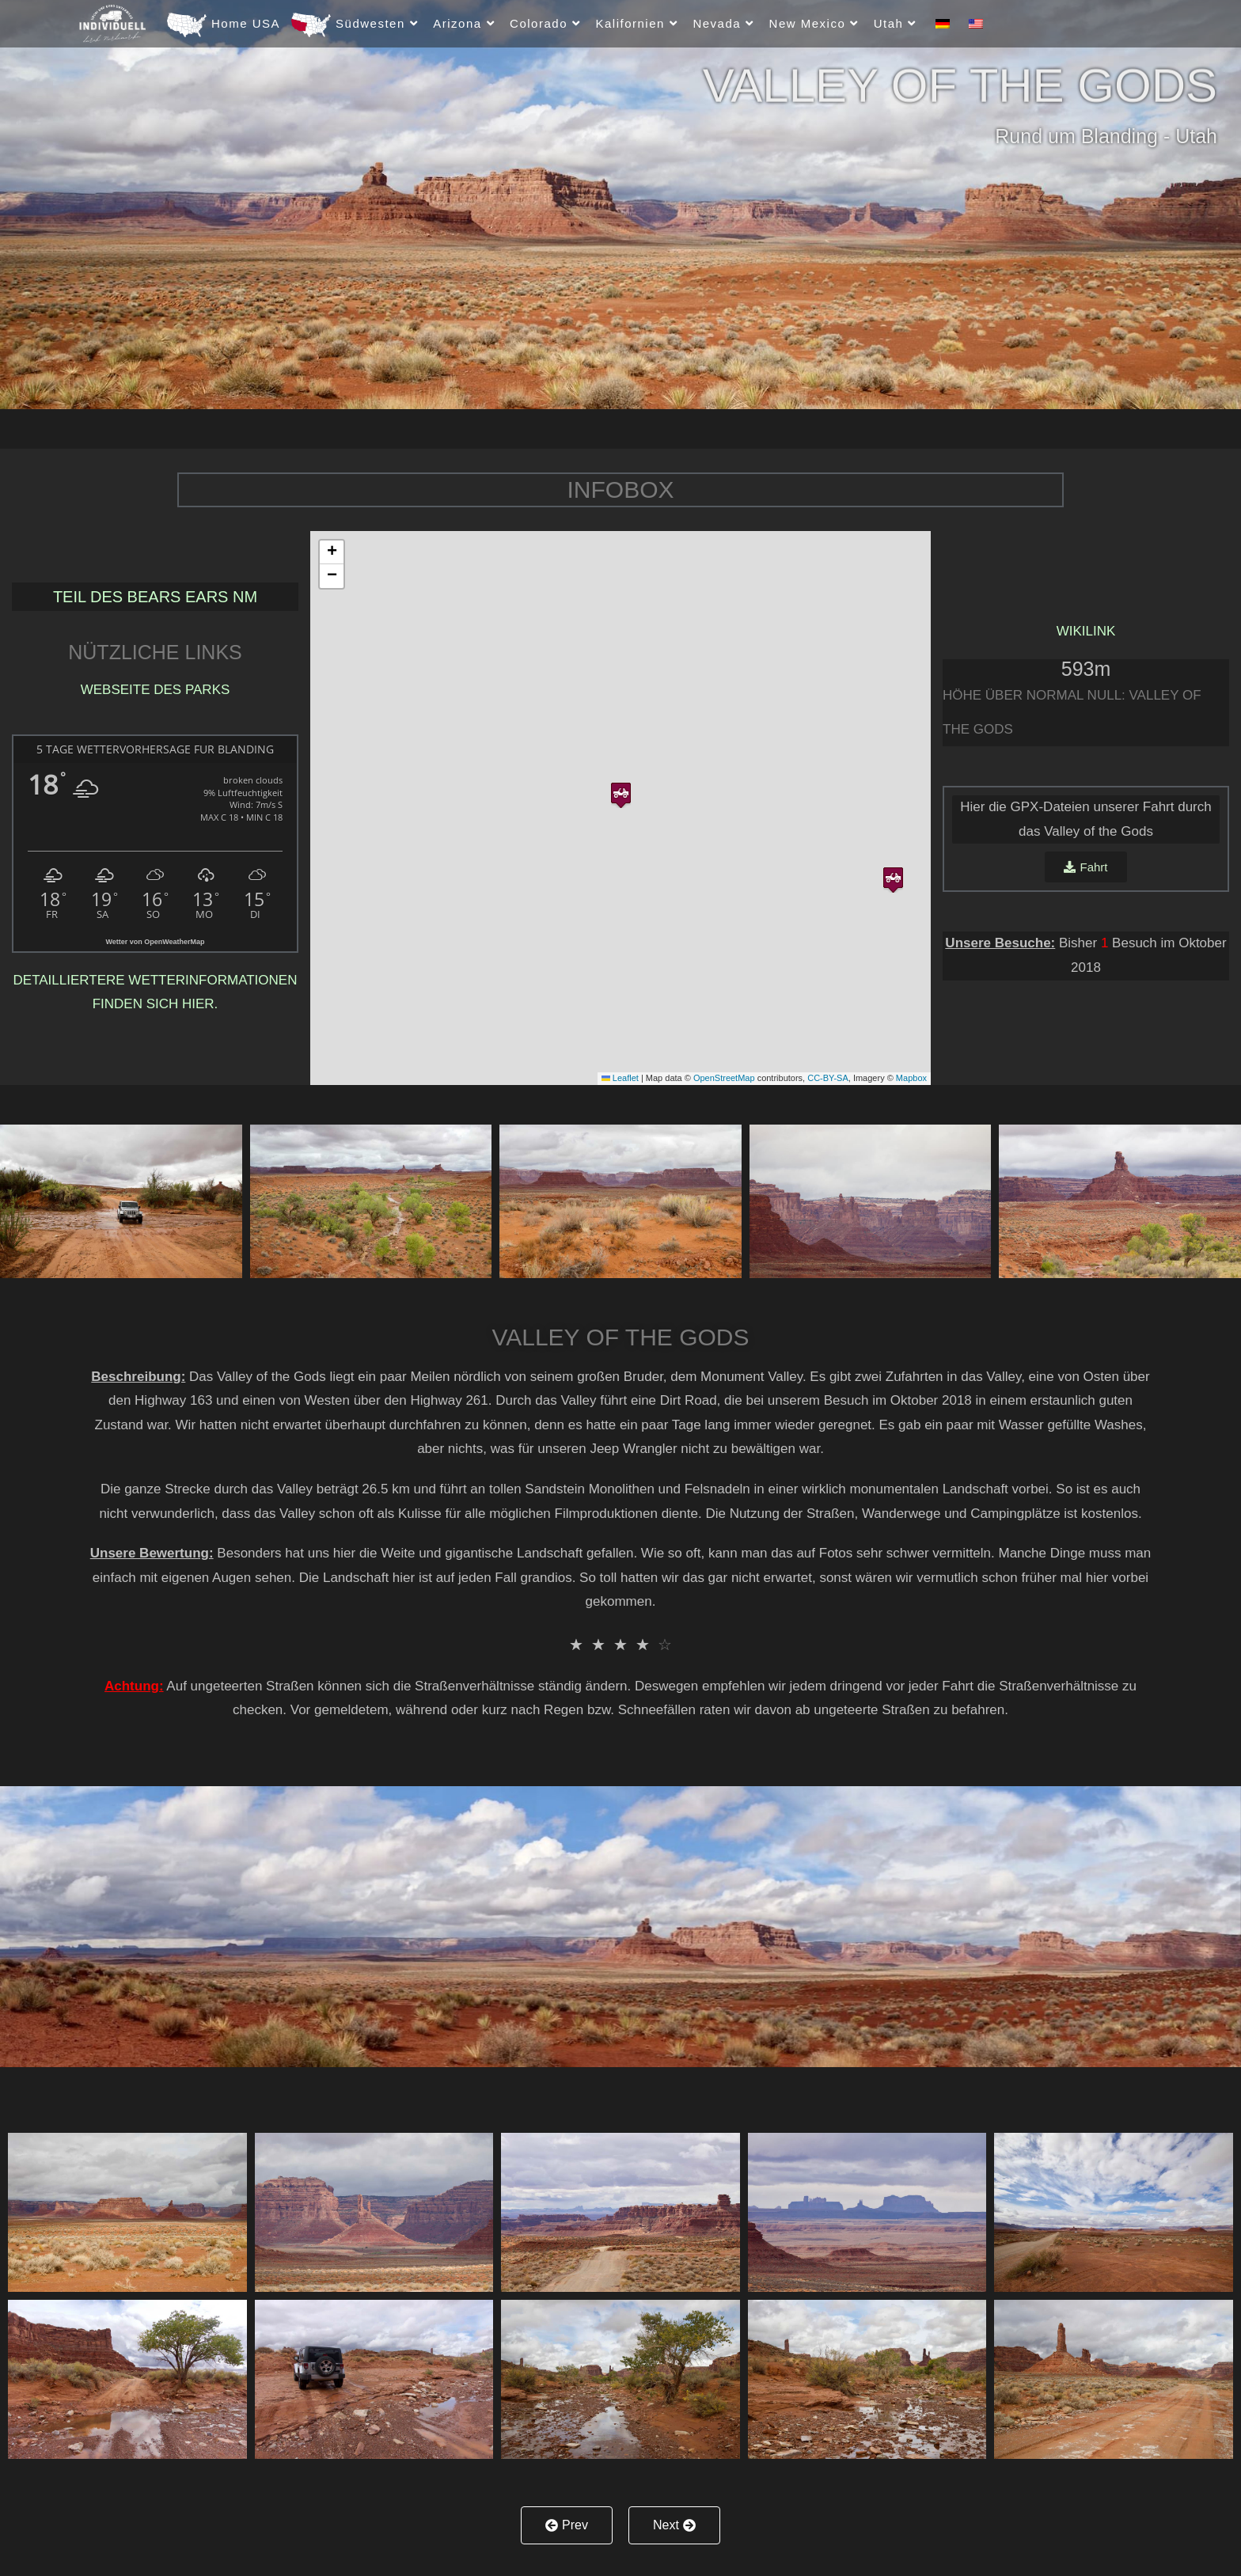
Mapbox (911, 1078)
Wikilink (1086, 631)
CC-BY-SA (827, 1078)
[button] (621, 792)
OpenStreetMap (724, 1078)
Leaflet (620, 1078)
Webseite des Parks (155, 689)
